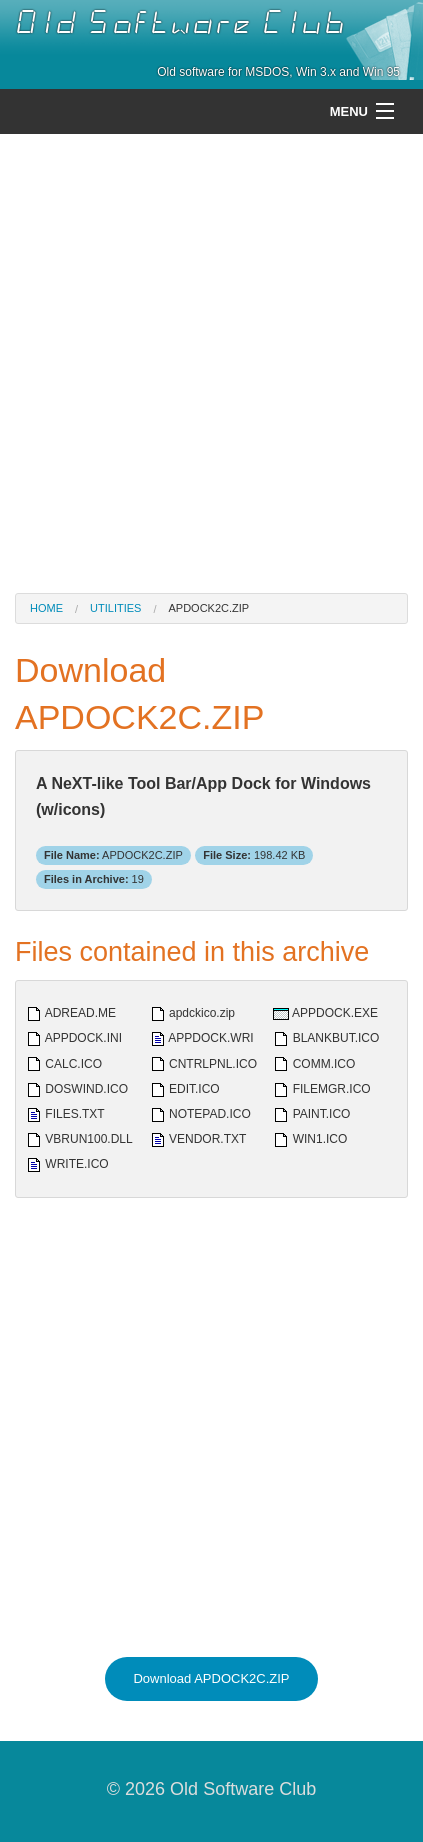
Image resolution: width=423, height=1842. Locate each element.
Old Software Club (180, 23)
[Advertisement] (211, 361)
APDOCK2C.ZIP (208, 608)
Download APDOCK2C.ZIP (211, 1678)
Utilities (115, 608)
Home (46, 608)
